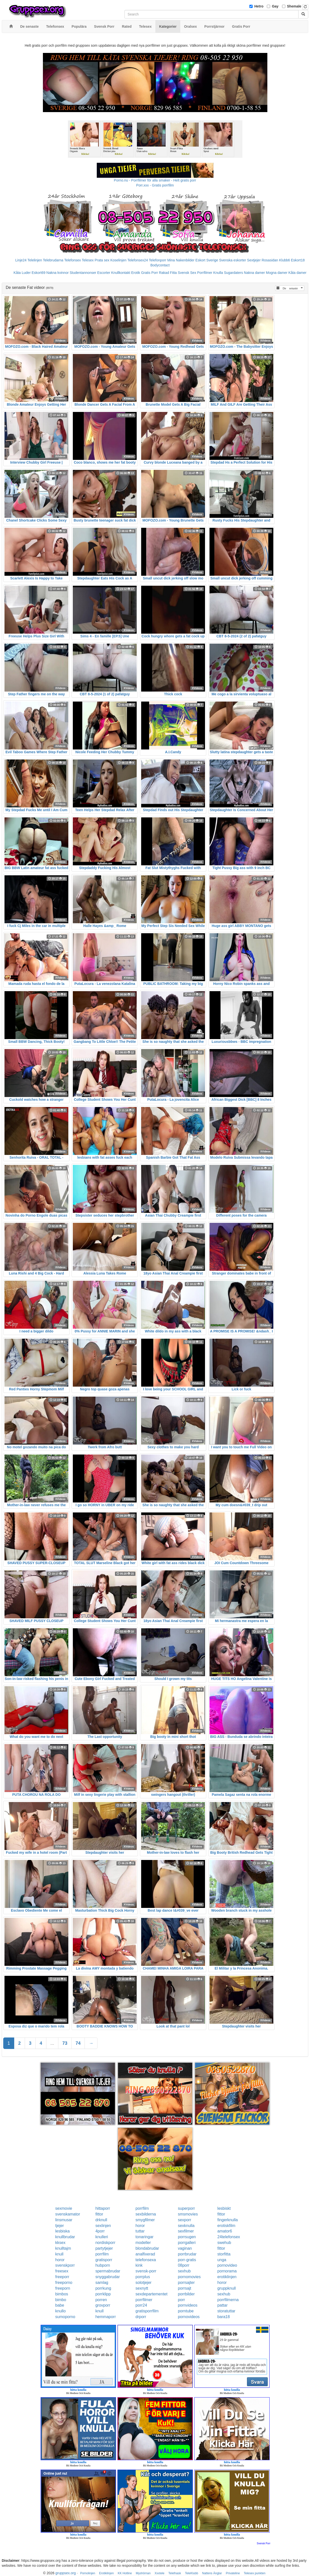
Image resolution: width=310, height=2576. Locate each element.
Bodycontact (160, 265)
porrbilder (186, 2294)
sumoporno (65, 2317)
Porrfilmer (204, 273)
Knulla (218, 273)
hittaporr (102, 2208)
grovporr (102, 2305)
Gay (275, 6)
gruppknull (226, 2288)
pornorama (227, 2271)
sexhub (184, 2271)
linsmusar (63, 2220)
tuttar (139, 2231)
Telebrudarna (53, 260)
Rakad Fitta (168, 273)
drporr (140, 2317)
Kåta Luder (22, 273)
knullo (60, 2311)
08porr (183, 2265)
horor (140, 2225)
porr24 (141, 2305)
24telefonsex (228, 2237)
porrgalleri (187, 2242)
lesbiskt (224, 2208)
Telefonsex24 (137, 260)
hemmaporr (105, 2317)
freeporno (64, 2282)
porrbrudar (187, 2254)
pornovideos (189, 2317)
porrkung (103, 2288)
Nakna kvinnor (57, 273)
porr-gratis (187, 2260)
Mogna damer (276, 273)
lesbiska (62, 2231)
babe (59, 2305)
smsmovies (188, 2214)
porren (101, 2300)
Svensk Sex (187, 273)
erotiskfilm (226, 2225)
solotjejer (143, 2282)
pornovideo (227, 2265)
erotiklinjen (226, 2277)
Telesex (88, 260)
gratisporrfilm (146, 2311)
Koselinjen (118, 260)
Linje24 (20, 260)
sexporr (184, 2220)
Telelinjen (34, 260)
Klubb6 (284, 260)
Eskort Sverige (207, 260)
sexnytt (141, 2288)
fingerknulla (227, 2220)
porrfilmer (143, 2300)
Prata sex (102, 260)
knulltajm (63, 2248)
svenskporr (65, 2265)
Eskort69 (38, 273)
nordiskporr (105, 2242)
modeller (143, 2242)
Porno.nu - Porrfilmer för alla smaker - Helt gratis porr (155, 180)
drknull (101, 2220)
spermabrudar (107, 2271)
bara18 (223, 2317)
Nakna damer (254, 273)
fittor (99, 2214)
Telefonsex (72, 260)
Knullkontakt (120, 273)
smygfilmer (145, 2220)
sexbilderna (145, 2214)
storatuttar (226, 2311)
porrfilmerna (228, 2300)
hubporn (102, 2265)
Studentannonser (83, 273)
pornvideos (187, 2305)
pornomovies (189, 2277)
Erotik (135, 273)
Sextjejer (254, 260)
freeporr (62, 2277)
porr (181, 2300)
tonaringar (144, 2237)
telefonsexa (145, 2260)
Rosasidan (270, 260)
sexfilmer (186, 2231)
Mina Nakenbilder (181, 260)
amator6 (224, 2231)
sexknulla (186, 2225)
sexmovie (63, 2208)
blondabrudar (147, 2248)
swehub (224, 2242)
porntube (186, 2311)
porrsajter (186, 2282)
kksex (60, 2242)
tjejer (59, 2225)
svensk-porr (145, 2271)
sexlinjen (103, 2225)
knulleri (101, 2237)
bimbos (61, 2294)
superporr (186, 2208)
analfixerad (145, 2254)
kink (138, 2265)
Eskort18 (298, 260)
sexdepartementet (151, 2294)
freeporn (62, 2288)
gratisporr (103, 2260)
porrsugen (187, 2237)
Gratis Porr (149, 273)
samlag (101, 2282)
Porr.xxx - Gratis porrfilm (155, 185)
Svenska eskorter (232, 260)
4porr (99, 2231)
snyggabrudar (107, 2277)
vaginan (185, 2248)
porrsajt (184, 2288)
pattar (222, 2305)
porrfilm (142, 2208)
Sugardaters (233, 273)
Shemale (294, 6)
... (52, 2043)
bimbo (60, 2300)
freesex (61, 2271)
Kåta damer (297, 273)
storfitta (223, 2254)
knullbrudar (65, 2237)
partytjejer (104, 2248)
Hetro (259, 6)
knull (59, 2254)
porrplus (142, 2277)
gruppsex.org (65, 2573)
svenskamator (67, 2214)
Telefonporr (157, 260)
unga (221, 2260)
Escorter (103, 273)
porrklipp (102, 2294)
